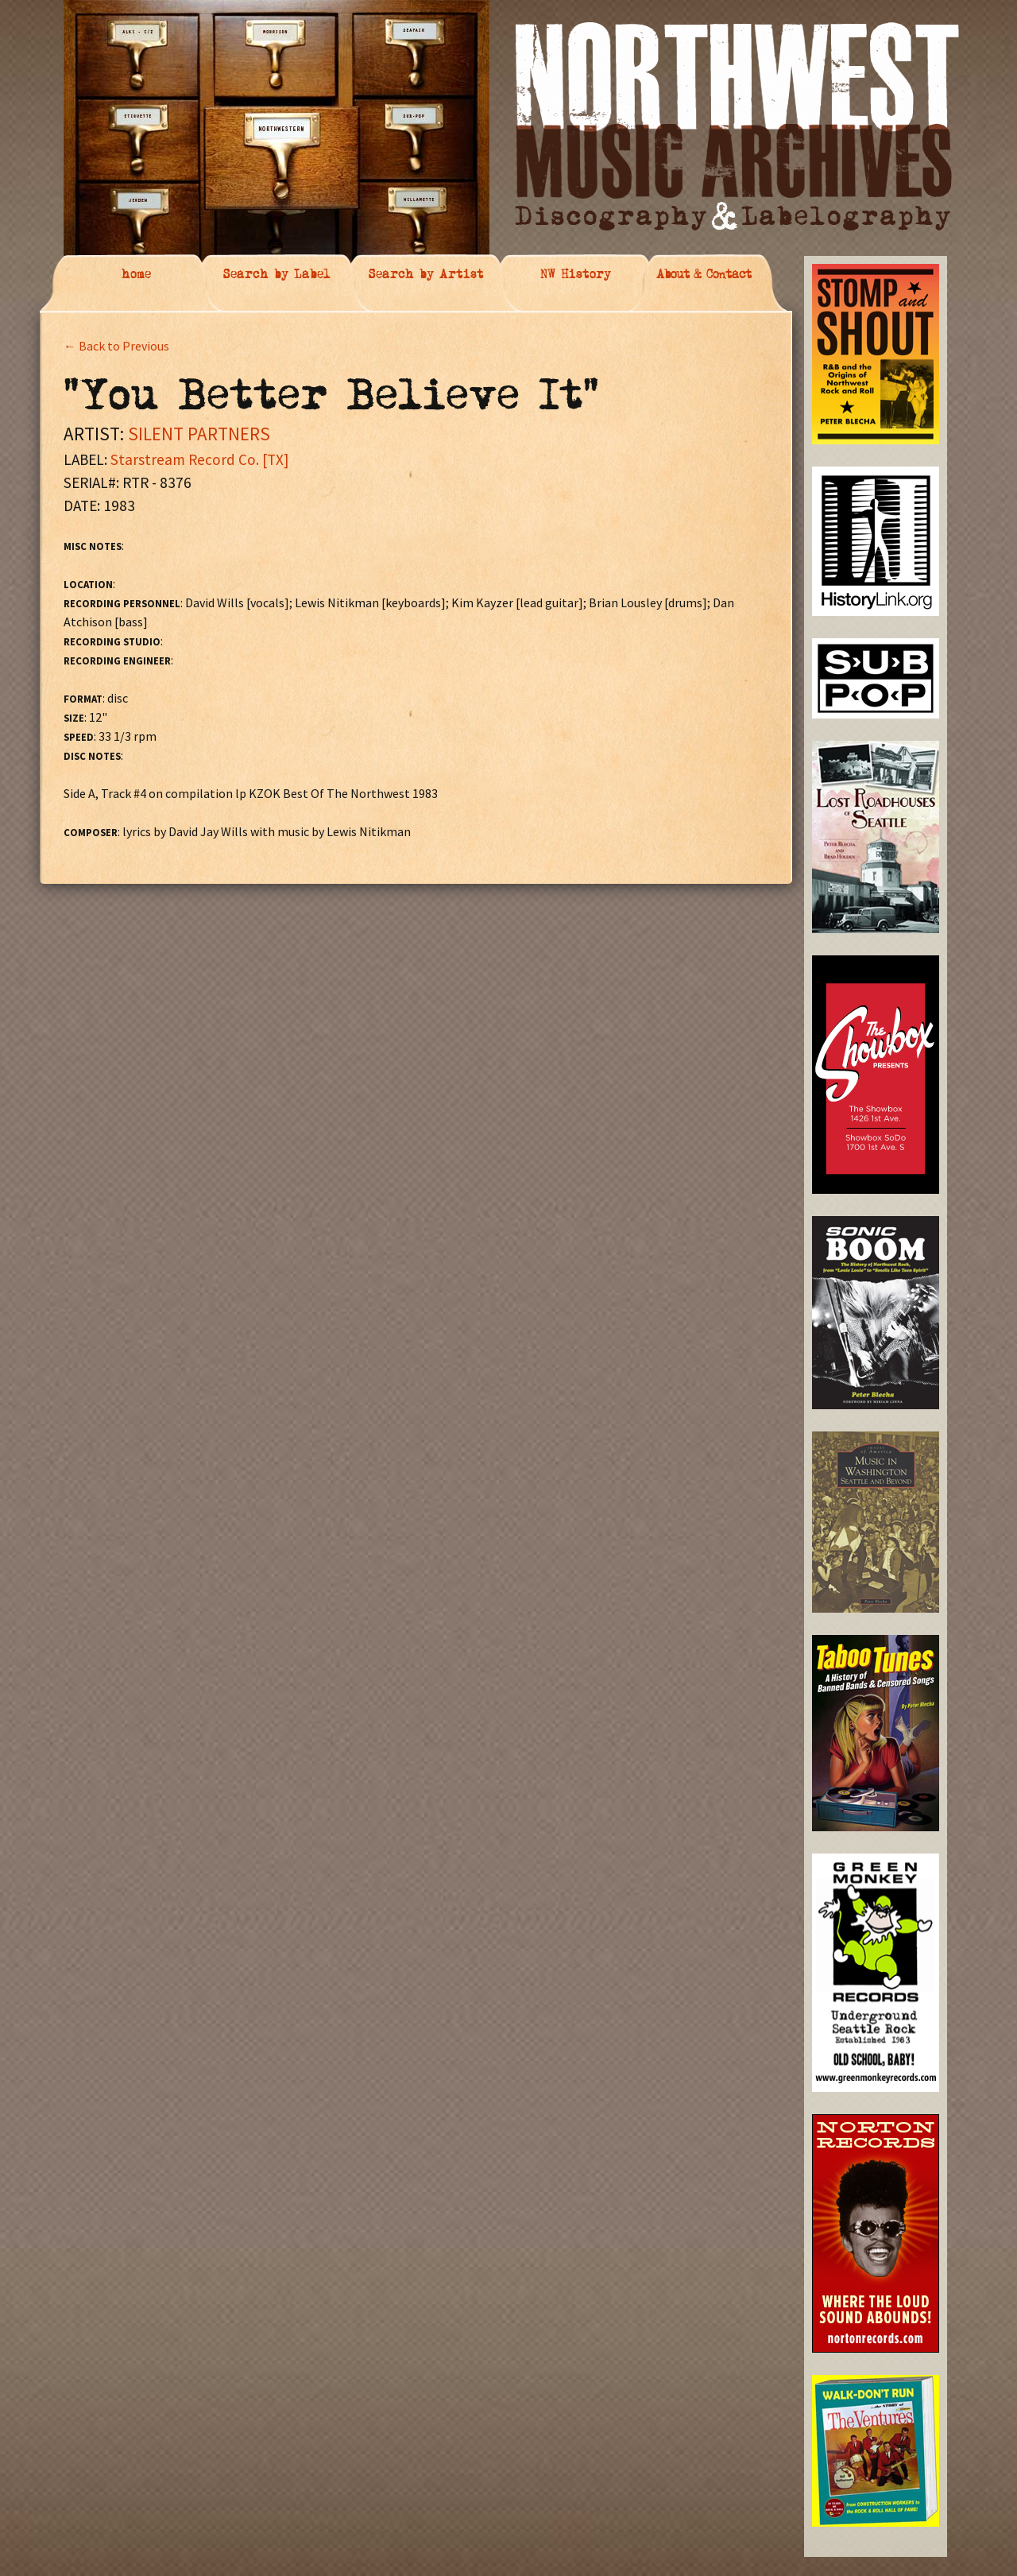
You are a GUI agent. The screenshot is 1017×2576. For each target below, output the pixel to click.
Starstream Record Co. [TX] (199, 459)
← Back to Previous (116, 346)
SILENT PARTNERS (199, 433)
